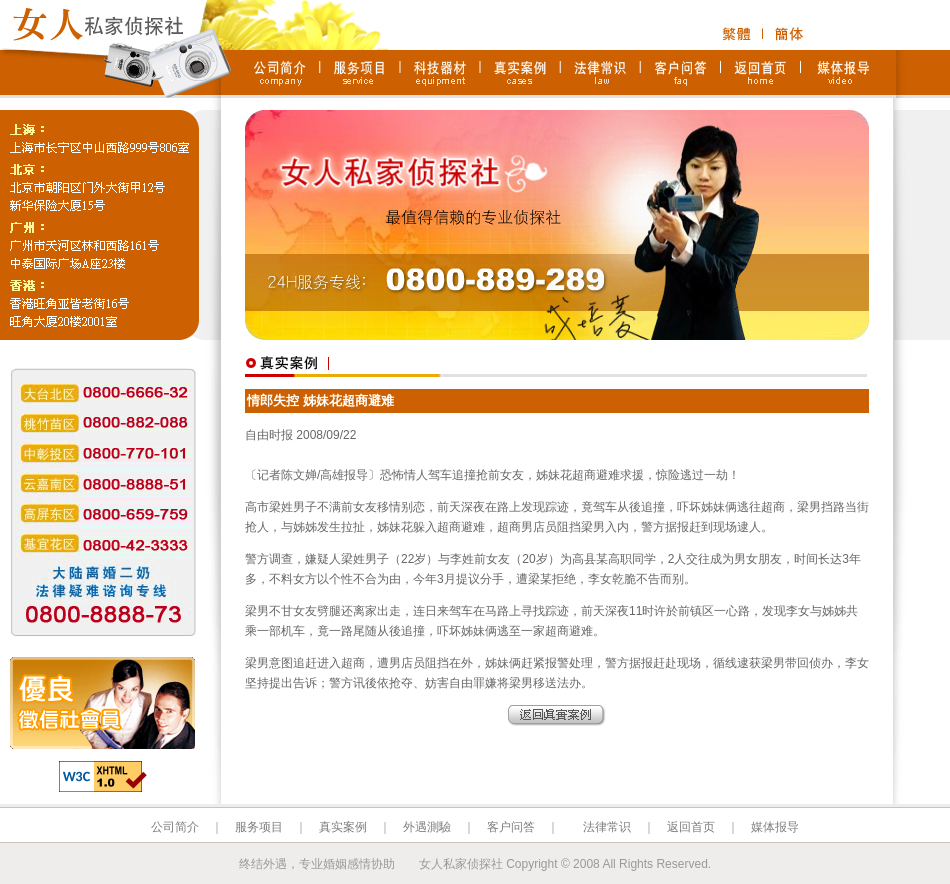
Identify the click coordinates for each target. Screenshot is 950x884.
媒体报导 (775, 827)
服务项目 (259, 827)
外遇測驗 (427, 827)
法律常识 (607, 827)
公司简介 (175, 827)
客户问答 (511, 827)
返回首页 (691, 827)
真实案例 (343, 827)
